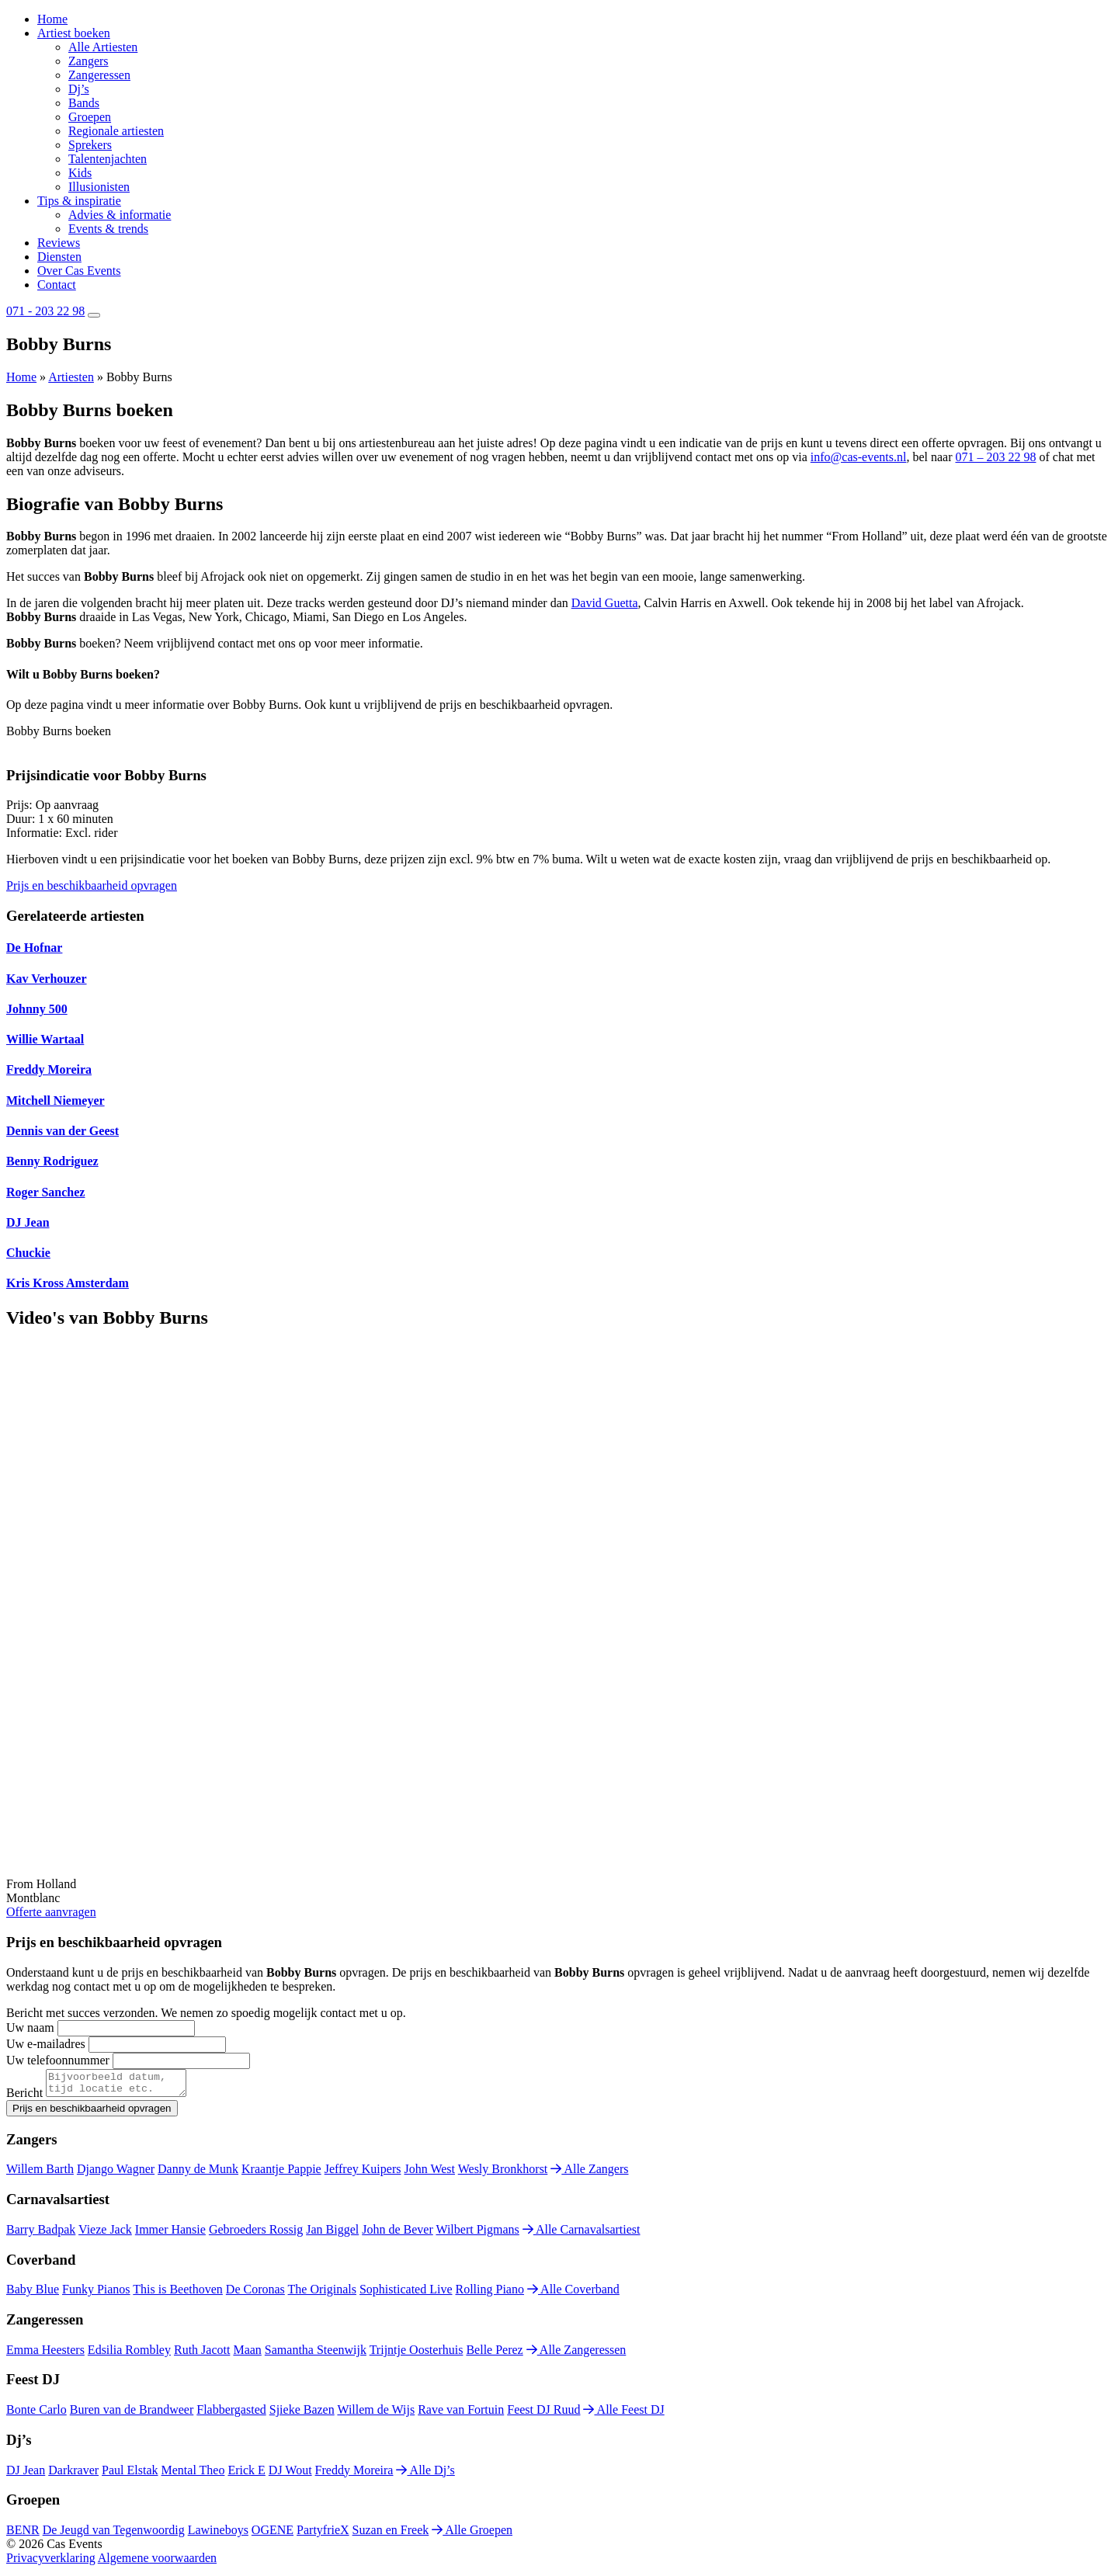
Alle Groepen (472, 2534)
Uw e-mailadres (45, 2043)
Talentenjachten (107, 158)
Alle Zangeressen (576, 2354)
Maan (247, 2354)
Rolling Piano (490, 2293)
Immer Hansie (170, 2234)
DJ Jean (25, 2474)
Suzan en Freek (390, 2534)
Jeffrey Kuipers (363, 2173)
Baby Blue (32, 2293)
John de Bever (397, 2234)
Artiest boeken (73, 33)
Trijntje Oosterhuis (417, 2354)
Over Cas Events (79, 270)
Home (52, 19)
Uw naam (30, 2027)
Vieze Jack (105, 2234)
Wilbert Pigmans (477, 2234)
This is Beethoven (178, 2293)
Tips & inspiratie (79, 200)
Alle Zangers (589, 2173)
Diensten (59, 256)
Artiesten (71, 377)
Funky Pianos (96, 2293)
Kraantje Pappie (281, 2173)
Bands (83, 102)
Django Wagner (116, 2173)
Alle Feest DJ (623, 2414)
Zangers (88, 61)
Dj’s (78, 88)
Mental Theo (193, 2474)
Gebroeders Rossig (256, 2234)
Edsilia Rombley (129, 2354)
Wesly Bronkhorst (503, 2173)
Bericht (24, 2097)
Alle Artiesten (102, 47)
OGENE (272, 2534)
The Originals (322, 2293)
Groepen (89, 116)
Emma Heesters (45, 2354)
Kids (80, 172)
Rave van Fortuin (461, 2414)
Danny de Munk (198, 2173)
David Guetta (604, 602)
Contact (56, 284)
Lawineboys (218, 2534)
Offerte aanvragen (51, 1911)
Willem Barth (40, 2173)
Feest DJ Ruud (543, 2414)
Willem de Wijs (376, 2414)
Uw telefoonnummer (57, 2060)
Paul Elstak (130, 2474)
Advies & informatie (119, 214)
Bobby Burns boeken (58, 731)
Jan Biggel (332, 2234)
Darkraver (73, 2474)
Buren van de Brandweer (132, 2414)
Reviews (58, 242)
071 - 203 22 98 (45, 311)
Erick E (246, 2474)
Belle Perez (494, 2354)
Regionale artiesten (116, 130)
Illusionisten (99, 186)
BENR (23, 2534)
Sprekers (90, 144)
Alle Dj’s (425, 2474)
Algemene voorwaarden (157, 2562)
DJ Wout (290, 2474)
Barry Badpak (40, 2234)
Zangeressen (99, 75)
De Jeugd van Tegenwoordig (114, 2534)
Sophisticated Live (406, 2293)
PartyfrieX (323, 2534)
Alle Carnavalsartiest (582, 2234)
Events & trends (108, 228)
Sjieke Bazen (302, 2414)
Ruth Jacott (202, 2354)
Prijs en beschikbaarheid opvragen (91, 885)
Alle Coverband (573, 2293)
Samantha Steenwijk (315, 2354)
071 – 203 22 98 (995, 456)
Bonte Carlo (36, 2414)
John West (429, 2173)
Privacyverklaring (50, 2562)
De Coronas (255, 2293)
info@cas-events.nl (859, 456)
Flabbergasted (231, 2414)
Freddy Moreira (354, 2474)
